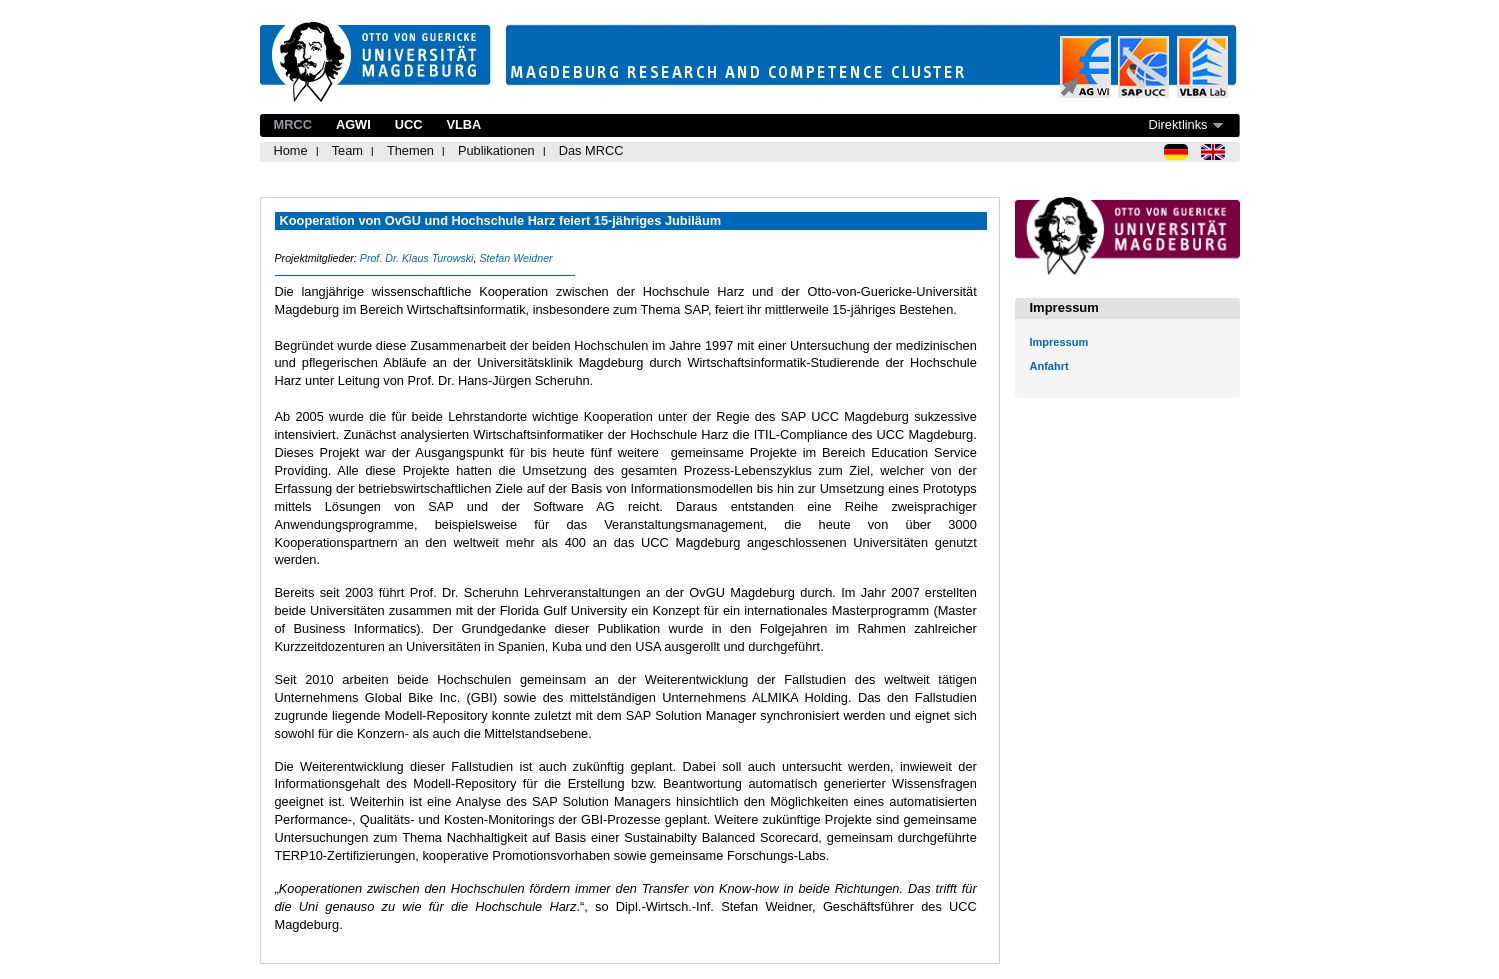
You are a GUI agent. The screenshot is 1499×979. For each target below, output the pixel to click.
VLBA (463, 124)
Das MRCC (591, 150)
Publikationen (496, 150)
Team (347, 150)
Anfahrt (1049, 366)
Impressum (1059, 342)
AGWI (353, 124)
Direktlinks (1177, 124)
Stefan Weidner (515, 258)
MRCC (293, 124)
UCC (409, 124)
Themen (410, 150)
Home (291, 150)
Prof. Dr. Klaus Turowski (417, 258)
